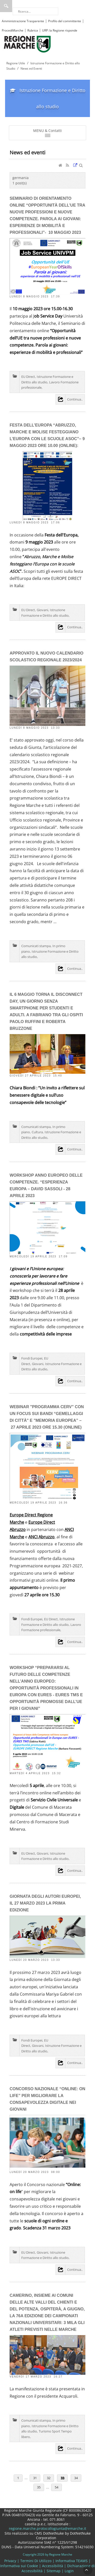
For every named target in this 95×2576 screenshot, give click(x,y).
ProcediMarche (12, 30)
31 (35, 2478)
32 (48, 2478)
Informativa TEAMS (71, 2560)
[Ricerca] (35, 11)
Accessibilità (52, 2565)
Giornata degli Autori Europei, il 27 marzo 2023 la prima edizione (45, 1903)
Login (69, 2570)
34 (76, 2478)
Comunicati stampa (36, 946)
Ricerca (6, 6)
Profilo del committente (64, 21)
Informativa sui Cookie (19, 2565)
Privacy (10, 2560)
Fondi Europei (31, 1358)
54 (56, 2487)
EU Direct (28, 376)
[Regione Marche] (27, 43)
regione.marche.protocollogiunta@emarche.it (47, 2528)
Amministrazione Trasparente (23, 21)
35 (39, 2487)
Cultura (37, 1132)
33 (62, 2478)
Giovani (42, 610)
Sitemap (54, 2570)
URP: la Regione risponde (59, 30)
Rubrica (32, 30)
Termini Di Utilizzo (35, 2560)
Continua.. (75, 399)
